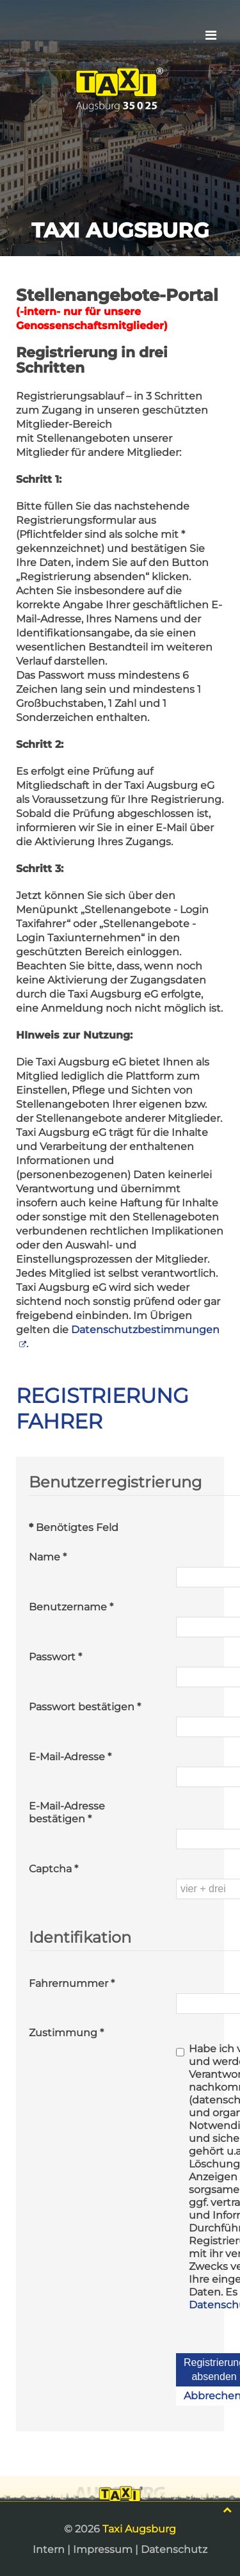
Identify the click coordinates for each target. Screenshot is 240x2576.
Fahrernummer (72, 1983)
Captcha (53, 1869)
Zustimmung (66, 2033)
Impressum (102, 2549)
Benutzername (71, 1607)
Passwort (55, 1657)
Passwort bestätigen (85, 1707)
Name (48, 1557)
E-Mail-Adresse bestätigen (67, 1812)
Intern (49, 2549)
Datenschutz (174, 2549)
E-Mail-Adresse (70, 1757)
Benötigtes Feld (73, 1527)
